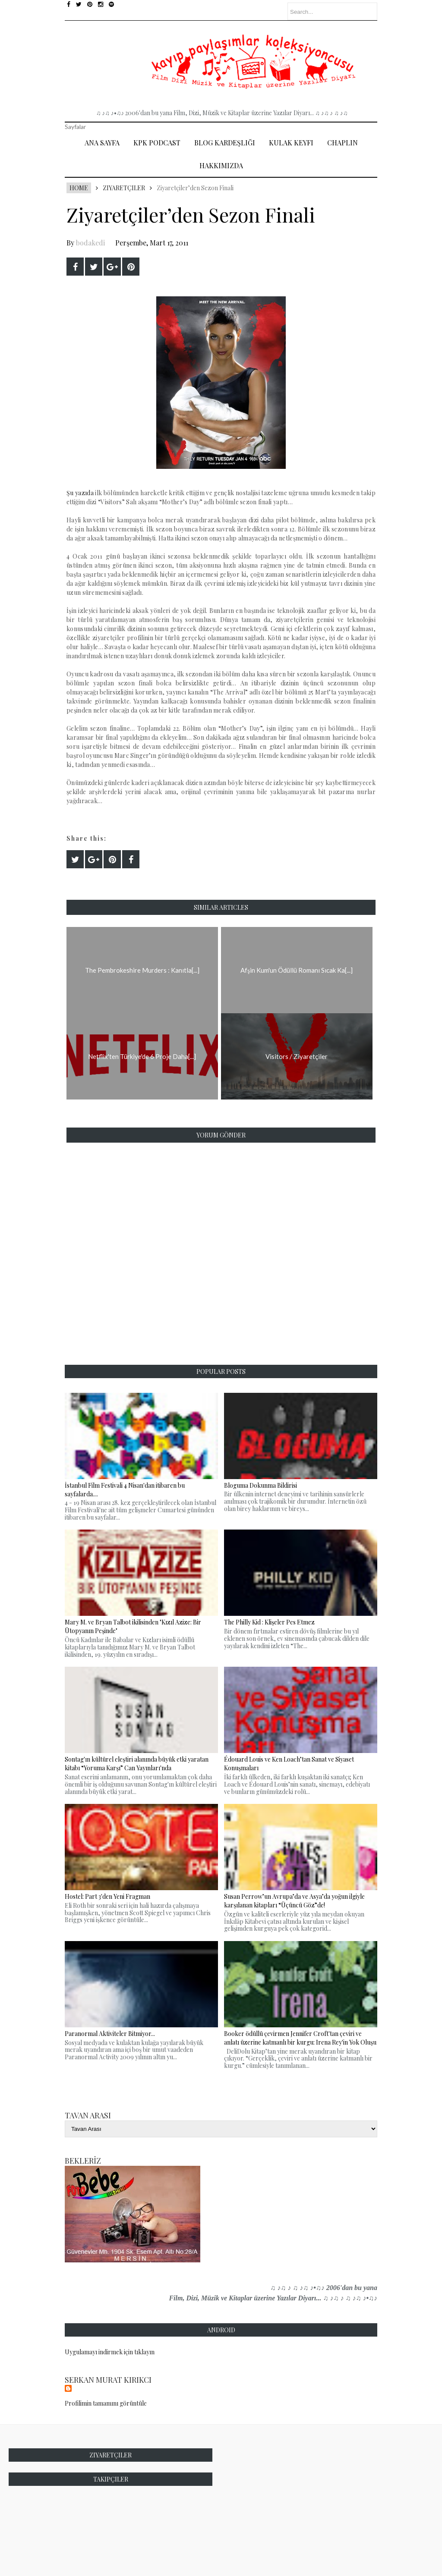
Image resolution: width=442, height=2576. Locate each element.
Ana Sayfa (102, 142)
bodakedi (90, 242)
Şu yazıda (80, 493)
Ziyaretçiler (124, 188)
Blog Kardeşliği (224, 142)
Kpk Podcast (156, 142)
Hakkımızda (221, 165)
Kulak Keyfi (291, 142)
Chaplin (342, 142)
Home (78, 188)
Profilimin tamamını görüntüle (106, 2403)
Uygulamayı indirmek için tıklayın (110, 2352)
